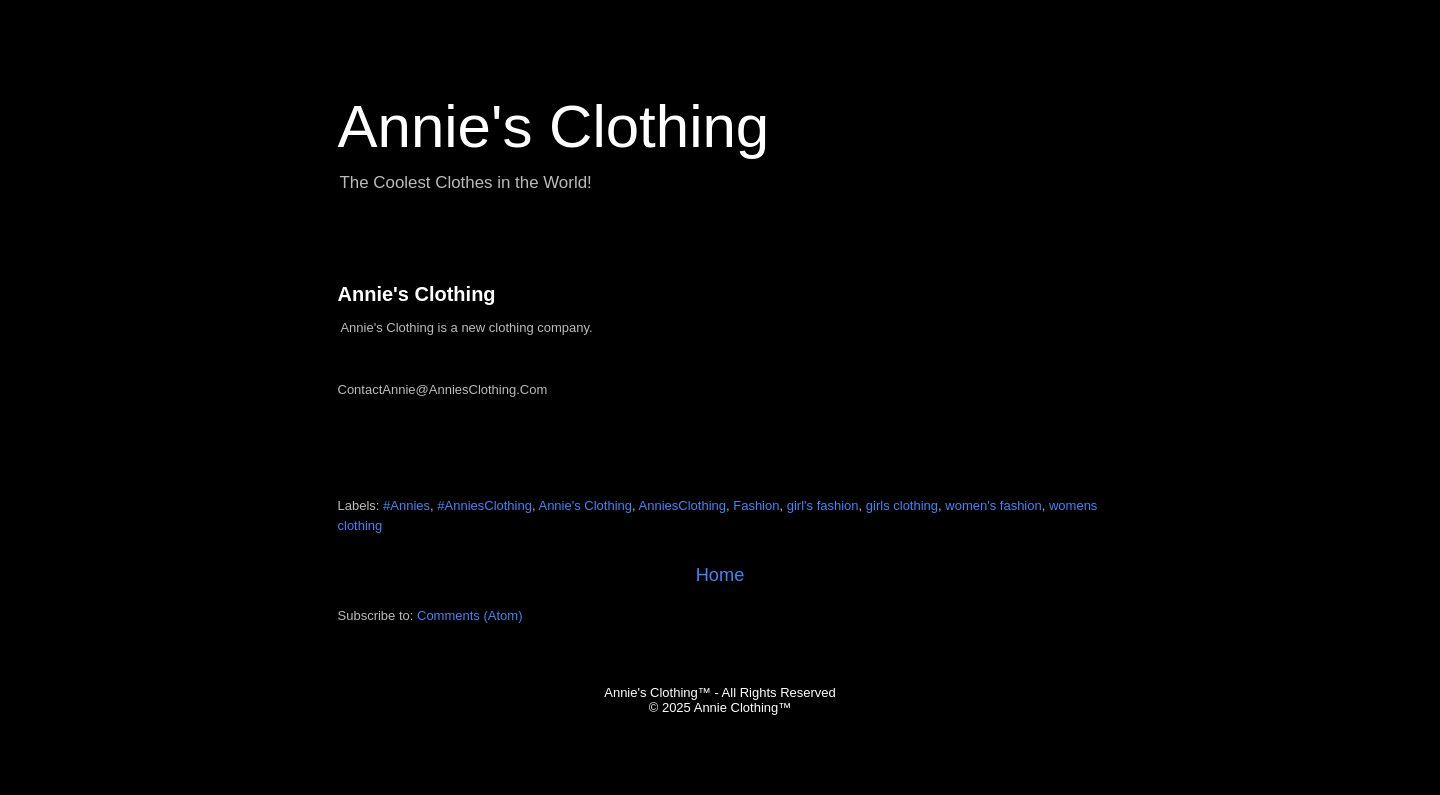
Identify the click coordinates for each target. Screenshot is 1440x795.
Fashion (756, 505)
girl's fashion (823, 505)
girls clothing (902, 505)
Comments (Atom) (469, 615)
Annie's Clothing (417, 294)
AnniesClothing (682, 505)
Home (720, 575)
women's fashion (993, 505)
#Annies (406, 505)
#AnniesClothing (484, 505)
